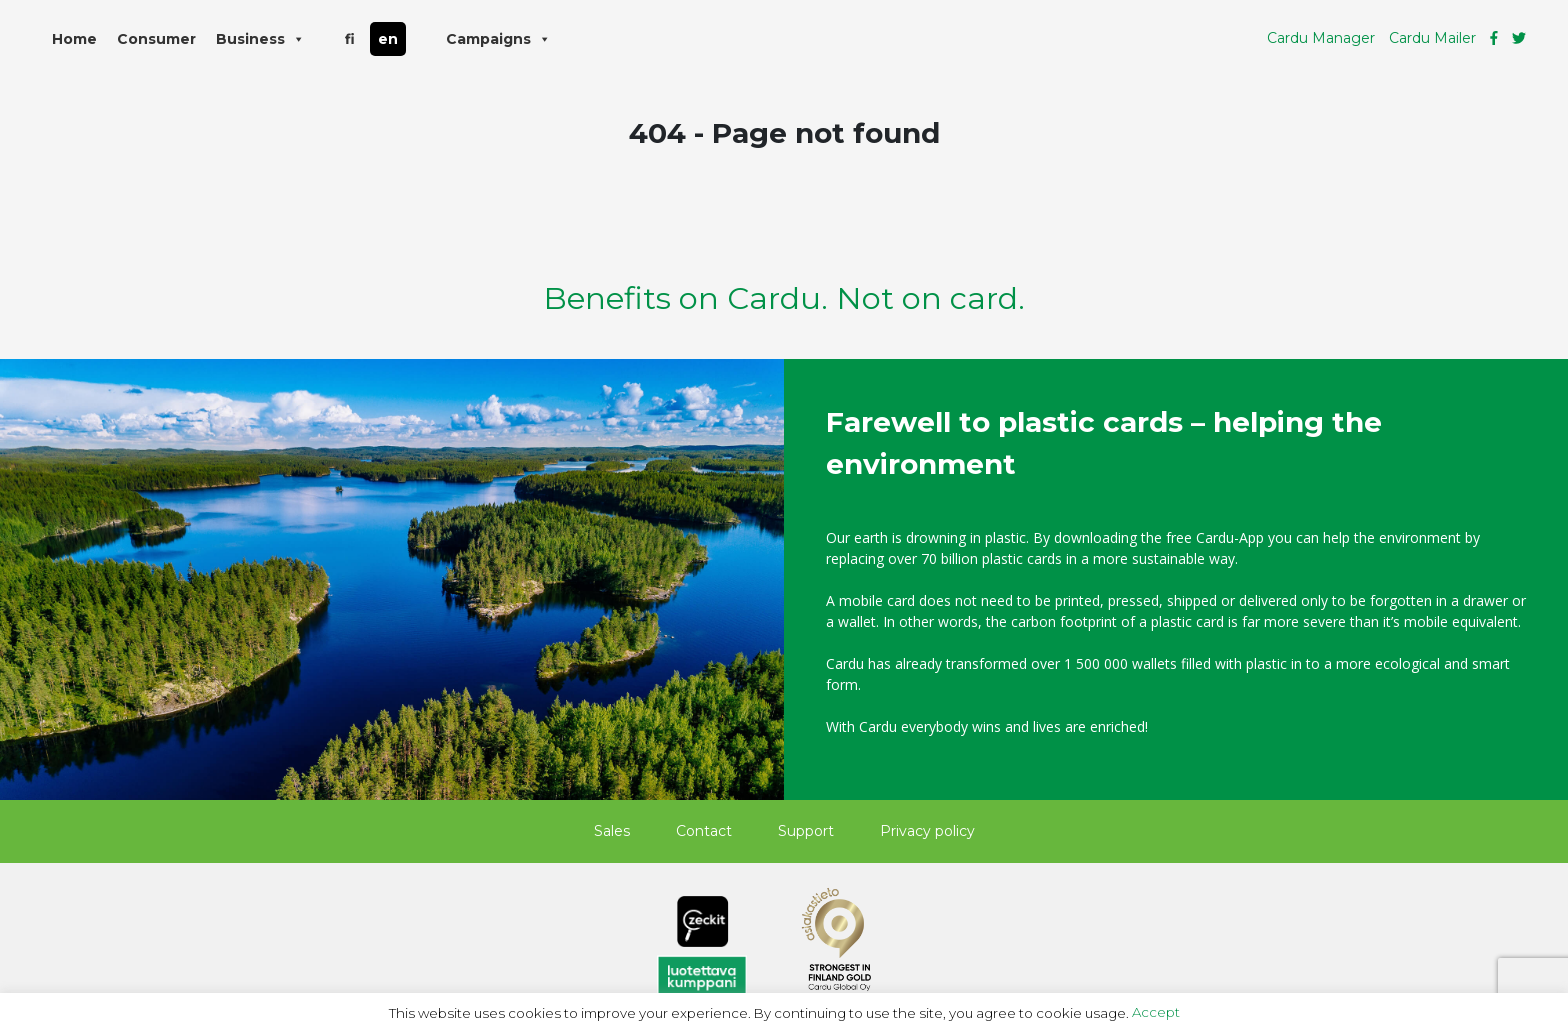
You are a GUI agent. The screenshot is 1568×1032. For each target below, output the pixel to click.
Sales (612, 831)
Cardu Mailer (1432, 38)
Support (806, 831)
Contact (704, 831)
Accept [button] (1156, 1012)
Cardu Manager (1321, 38)
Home (74, 39)
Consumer (156, 39)
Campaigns (498, 39)
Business (260, 39)
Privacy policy (927, 831)
